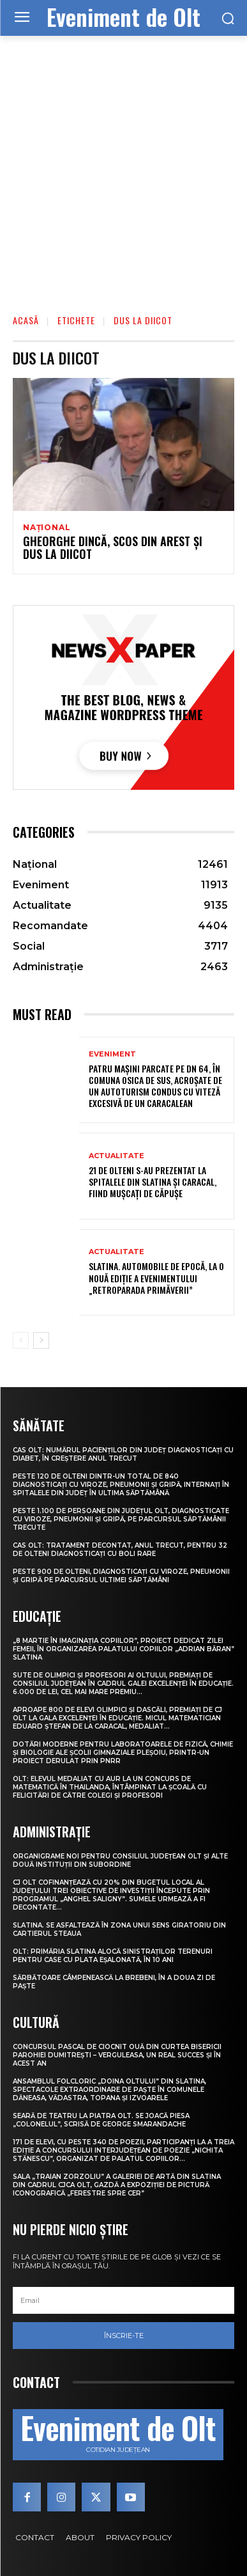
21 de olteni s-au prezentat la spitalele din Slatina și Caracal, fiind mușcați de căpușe (152, 1181)
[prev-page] (21, 1340)
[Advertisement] (123, 166)
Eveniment (112, 1054)
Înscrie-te (124, 2335)
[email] (123, 2300)
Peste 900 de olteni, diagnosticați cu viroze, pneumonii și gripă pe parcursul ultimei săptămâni (121, 1575)
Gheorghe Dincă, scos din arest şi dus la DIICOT (112, 547)
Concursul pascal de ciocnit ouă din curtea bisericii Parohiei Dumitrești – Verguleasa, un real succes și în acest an (117, 2055)
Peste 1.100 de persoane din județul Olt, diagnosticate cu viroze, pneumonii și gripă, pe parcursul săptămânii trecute (121, 1519)
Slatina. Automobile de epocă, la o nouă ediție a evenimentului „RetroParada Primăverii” (156, 1277)
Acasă (26, 320)
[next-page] (41, 1340)
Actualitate (116, 1155)
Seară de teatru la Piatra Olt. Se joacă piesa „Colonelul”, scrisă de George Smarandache (101, 2120)
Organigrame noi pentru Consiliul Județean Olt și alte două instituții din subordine (120, 1860)
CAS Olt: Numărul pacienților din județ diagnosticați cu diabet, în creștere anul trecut (123, 1454)
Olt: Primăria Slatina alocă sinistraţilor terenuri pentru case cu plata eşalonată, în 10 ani (113, 1955)
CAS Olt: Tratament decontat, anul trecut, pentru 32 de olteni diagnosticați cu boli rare (120, 1549)
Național (46, 527)
